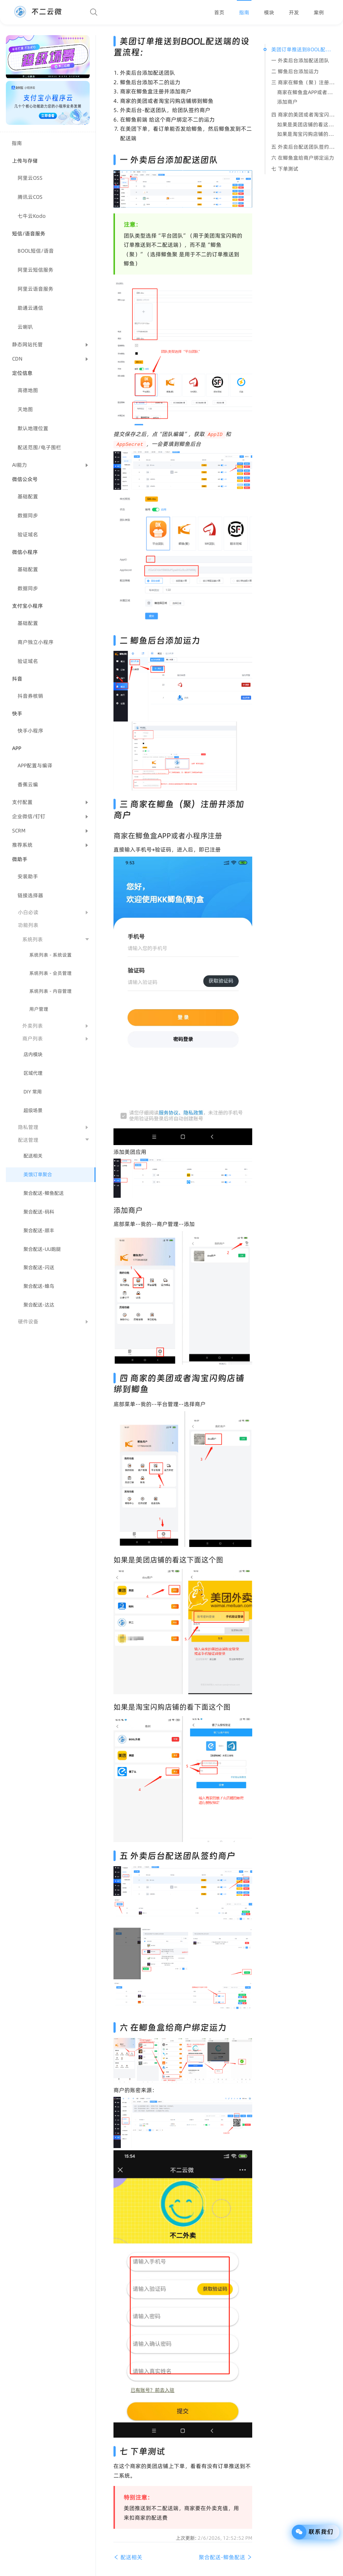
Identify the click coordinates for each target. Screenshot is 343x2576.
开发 (294, 12)
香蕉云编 (28, 784)
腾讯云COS (30, 197)
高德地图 (28, 390)
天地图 (25, 409)
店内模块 (32, 1054)
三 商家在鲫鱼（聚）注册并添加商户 (303, 82)
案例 (319, 12)
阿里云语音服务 (35, 288)
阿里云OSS (30, 178)
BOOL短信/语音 (36, 250)
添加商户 (287, 102)
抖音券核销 (30, 696)
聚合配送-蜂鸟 (38, 1286)
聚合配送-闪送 (38, 1267)
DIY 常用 (32, 1091)
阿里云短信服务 (35, 269)
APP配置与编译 (35, 765)
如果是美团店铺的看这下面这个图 (306, 124)
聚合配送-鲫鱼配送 (43, 1193)
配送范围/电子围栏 (39, 447)
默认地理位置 (33, 428)
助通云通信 (30, 308)
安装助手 (28, 876)
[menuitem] (219, 12)
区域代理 (32, 1073)
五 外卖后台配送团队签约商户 (303, 147)
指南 (244, 12)
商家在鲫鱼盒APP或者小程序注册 (306, 92)
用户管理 (38, 1009)
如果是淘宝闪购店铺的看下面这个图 (306, 134)
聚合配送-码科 (38, 1211)
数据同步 (28, 515)
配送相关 (32, 1155)
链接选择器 (30, 895)
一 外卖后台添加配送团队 (300, 60)
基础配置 (28, 496)
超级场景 (32, 1110)
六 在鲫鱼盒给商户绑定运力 (302, 158)
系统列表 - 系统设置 (50, 954)
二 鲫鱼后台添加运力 (295, 71)
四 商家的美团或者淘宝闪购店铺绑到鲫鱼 (303, 115)
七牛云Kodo (32, 216)
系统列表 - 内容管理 (50, 991)
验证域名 (28, 534)
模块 (269, 12)
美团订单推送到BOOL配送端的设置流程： (303, 49)
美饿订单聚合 (37, 1174)
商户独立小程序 (35, 642)
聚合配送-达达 (38, 1304)
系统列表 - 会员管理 (50, 973)
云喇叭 (25, 327)
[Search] (94, 12)
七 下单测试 (284, 169)
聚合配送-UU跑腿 (42, 1249)
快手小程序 (30, 730)
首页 (219, 12)
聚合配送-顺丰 (38, 1230)
